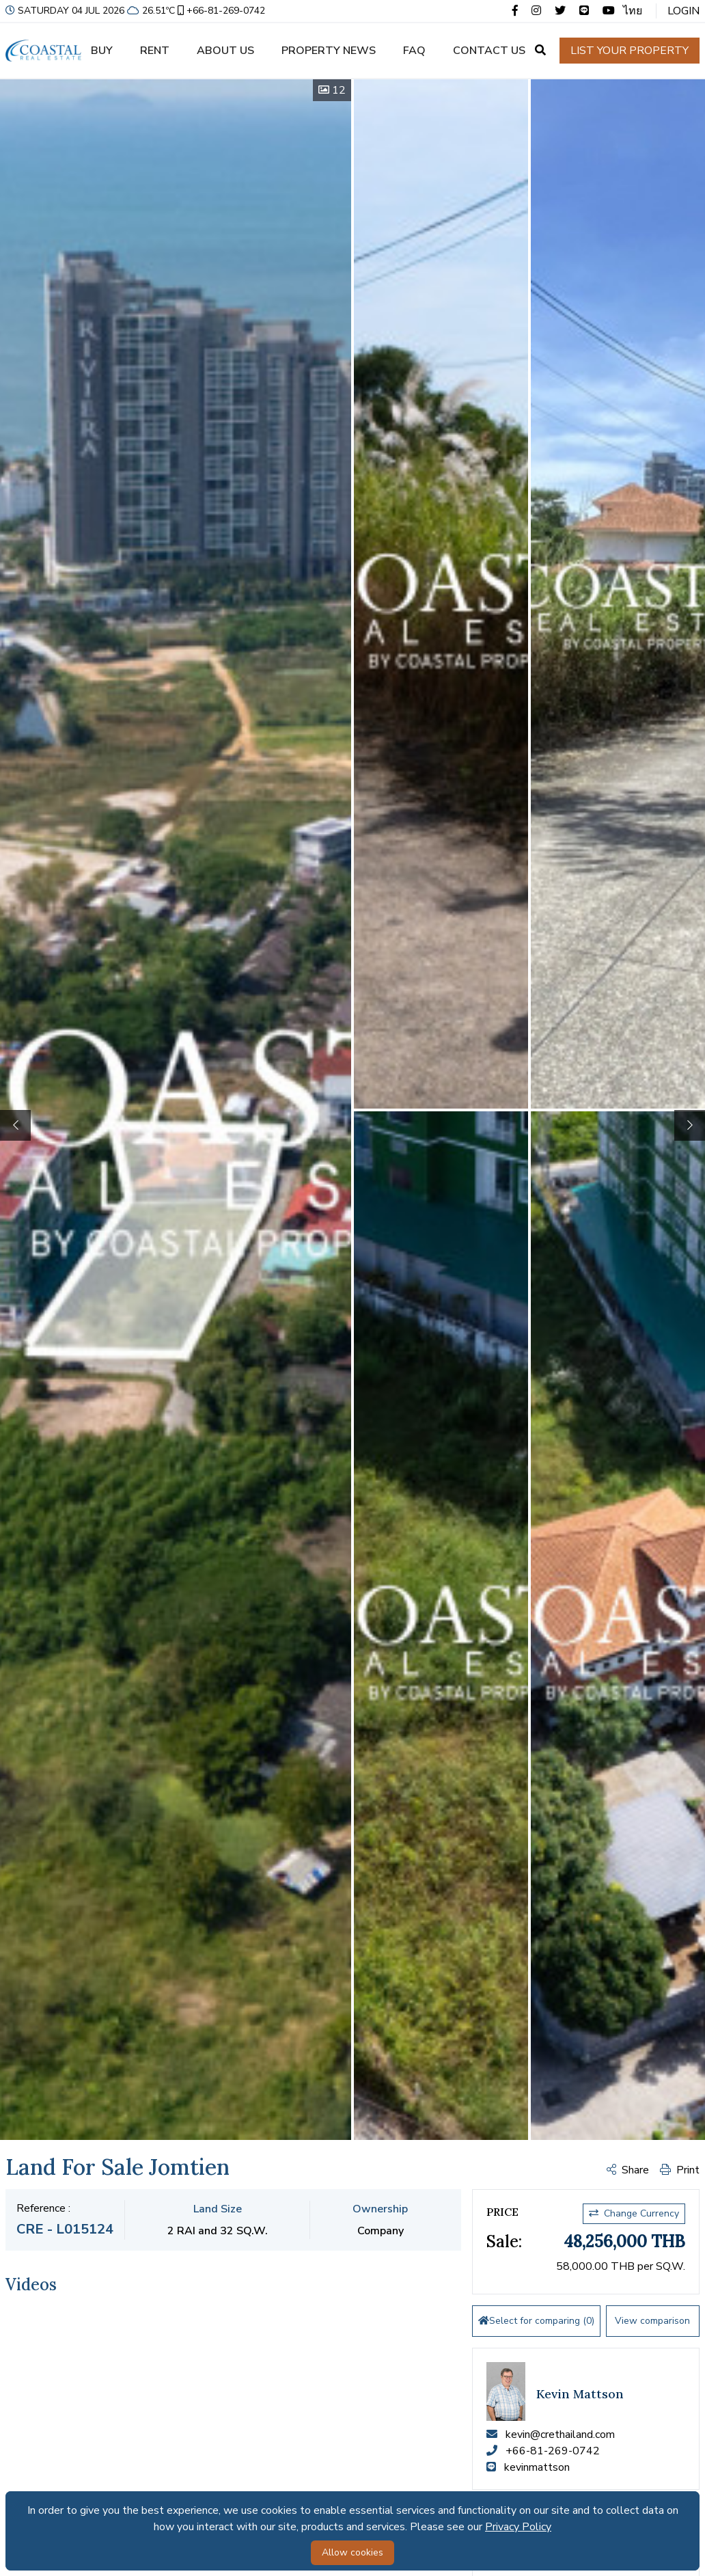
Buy (102, 50)
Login (683, 10)
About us (225, 50)
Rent (154, 50)
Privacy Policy (518, 2526)
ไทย (632, 10)
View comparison (652, 2320)
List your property (629, 50)
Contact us (489, 50)
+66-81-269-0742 (220, 10)
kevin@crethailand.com (560, 2434)
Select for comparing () (536, 2320)
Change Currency (634, 2213)
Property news (328, 50)
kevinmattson (537, 2467)
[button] (689, 1125)
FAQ (414, 50)
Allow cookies (352, 2552)
